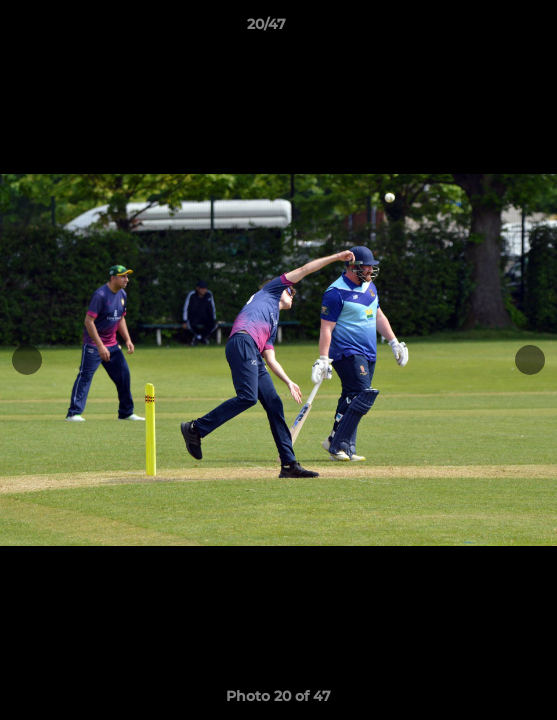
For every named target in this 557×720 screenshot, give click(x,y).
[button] (485, 29)
